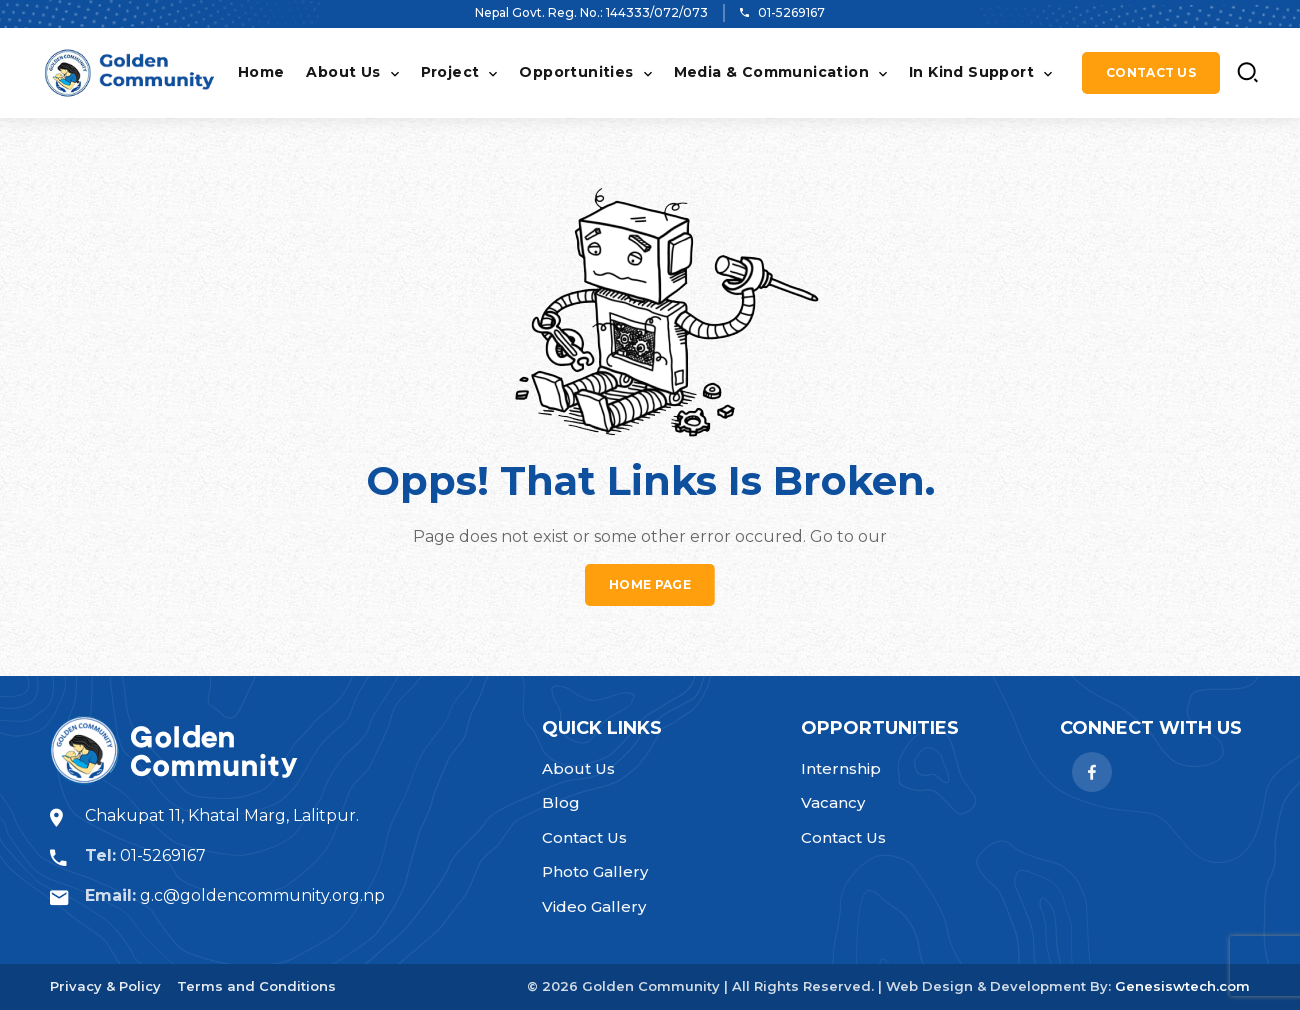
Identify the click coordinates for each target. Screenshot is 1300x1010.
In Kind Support (971, 72)
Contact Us (1151, 72)
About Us (343, 72)
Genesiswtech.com (1182, 986)
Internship (841, 768)
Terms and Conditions (256, 986)
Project (450, 72)
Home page (650, 584)
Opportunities (576, 72)
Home (261, 72)
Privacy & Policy (105, 986)
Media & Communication (771, 72)
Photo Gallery (595, 871)
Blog (561, 802)
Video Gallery (594, 906)
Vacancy (833, 802)
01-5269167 (791, 12)
